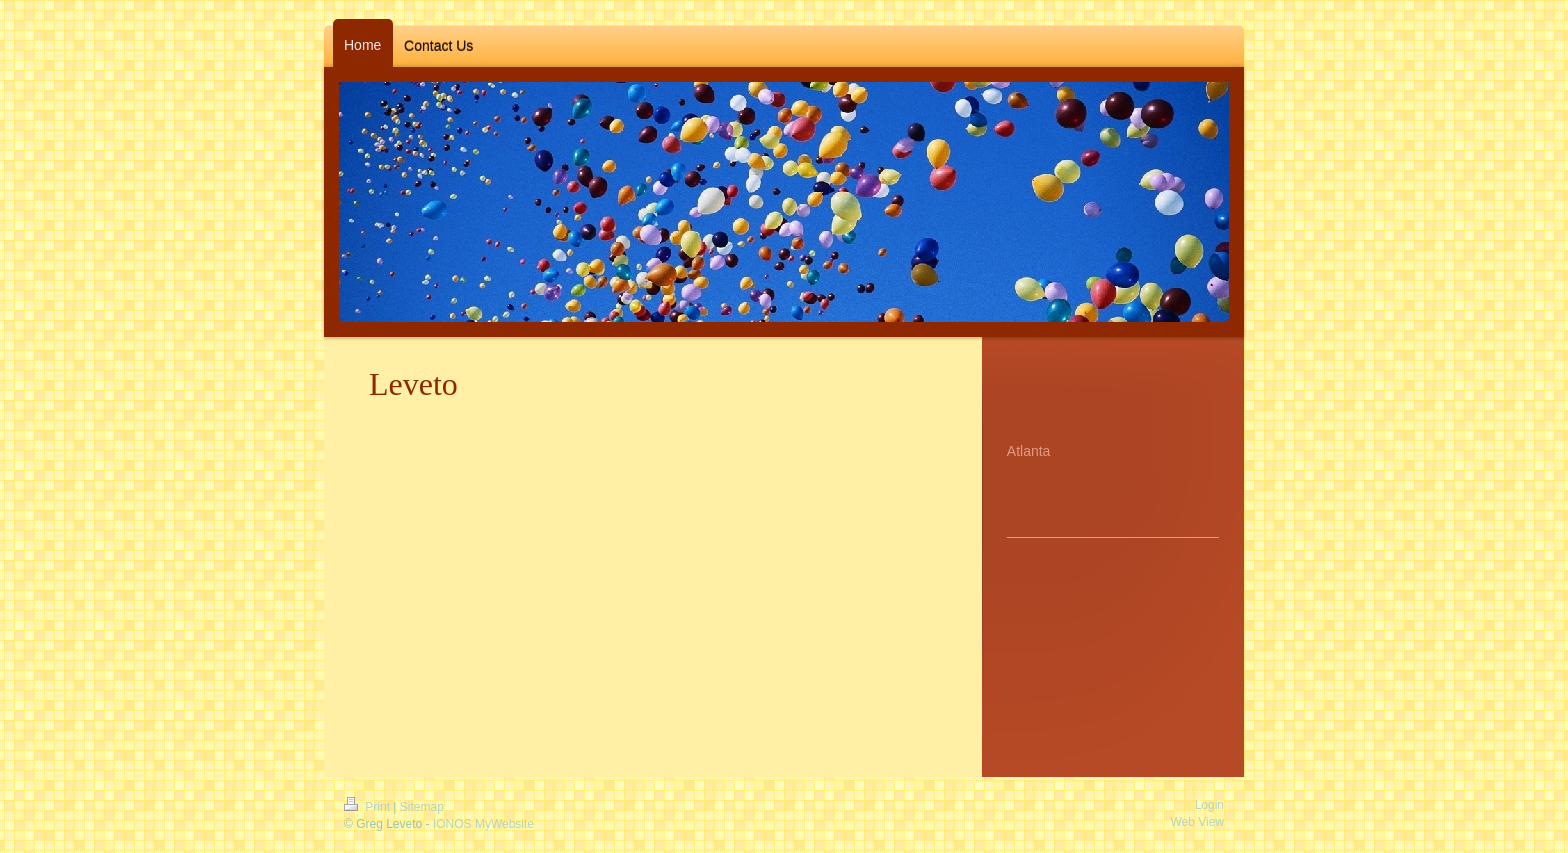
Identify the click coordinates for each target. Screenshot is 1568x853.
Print (368, 807)
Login (1209, 805)
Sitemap (422, 807)
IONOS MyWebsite (483, 824)
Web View (1197, 822)
